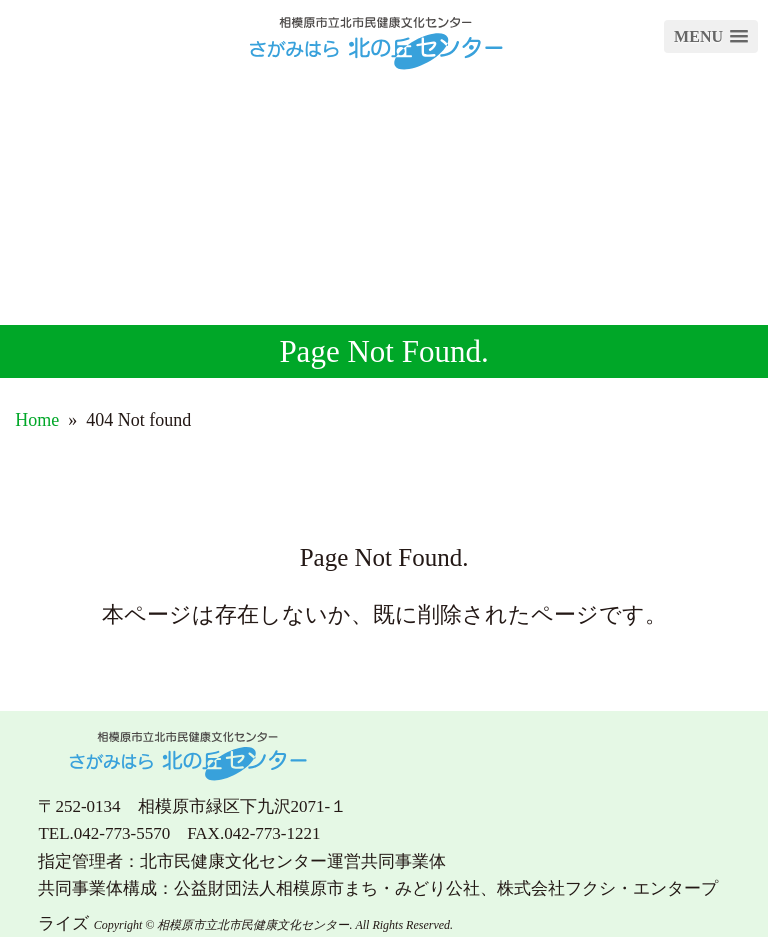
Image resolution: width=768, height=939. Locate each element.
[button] (711, 36)
